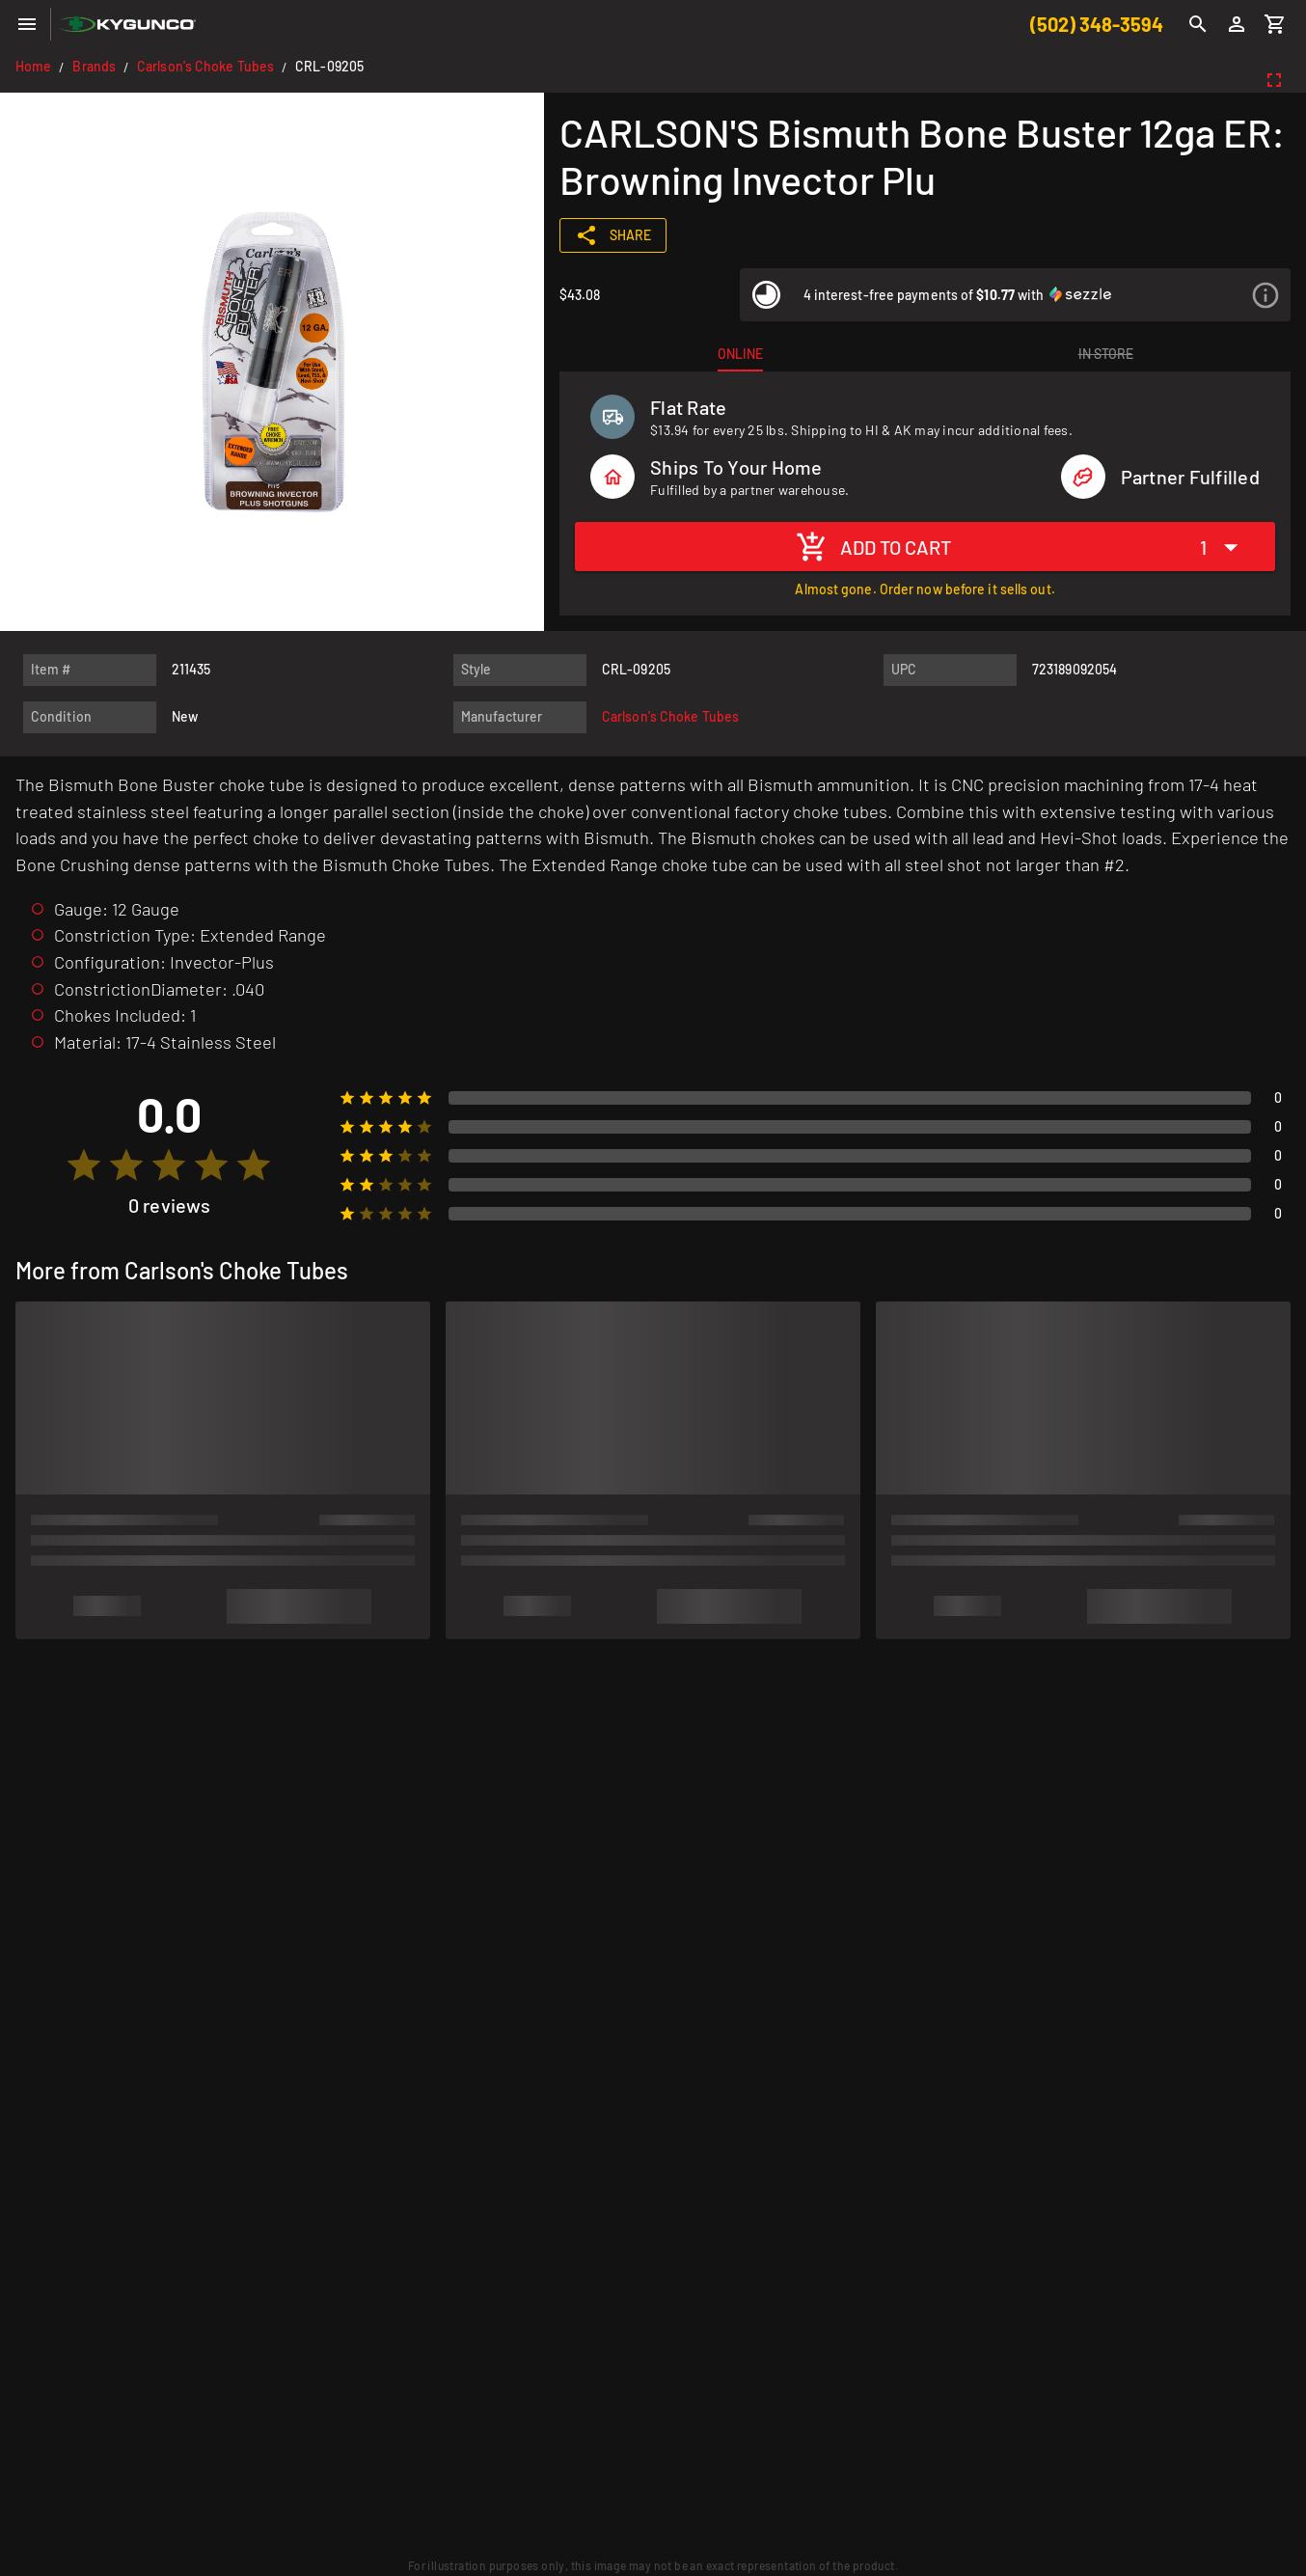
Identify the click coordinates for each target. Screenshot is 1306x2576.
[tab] (739, 354)
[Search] (1198, 24)
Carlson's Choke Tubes (205, 66)
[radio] (84, 1165)
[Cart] (1275, 24)
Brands (94, 66)
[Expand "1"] (1223, 546)
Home (33, 66)
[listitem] (1015, 294)
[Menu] (27, 24)
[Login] (1236, 24)
